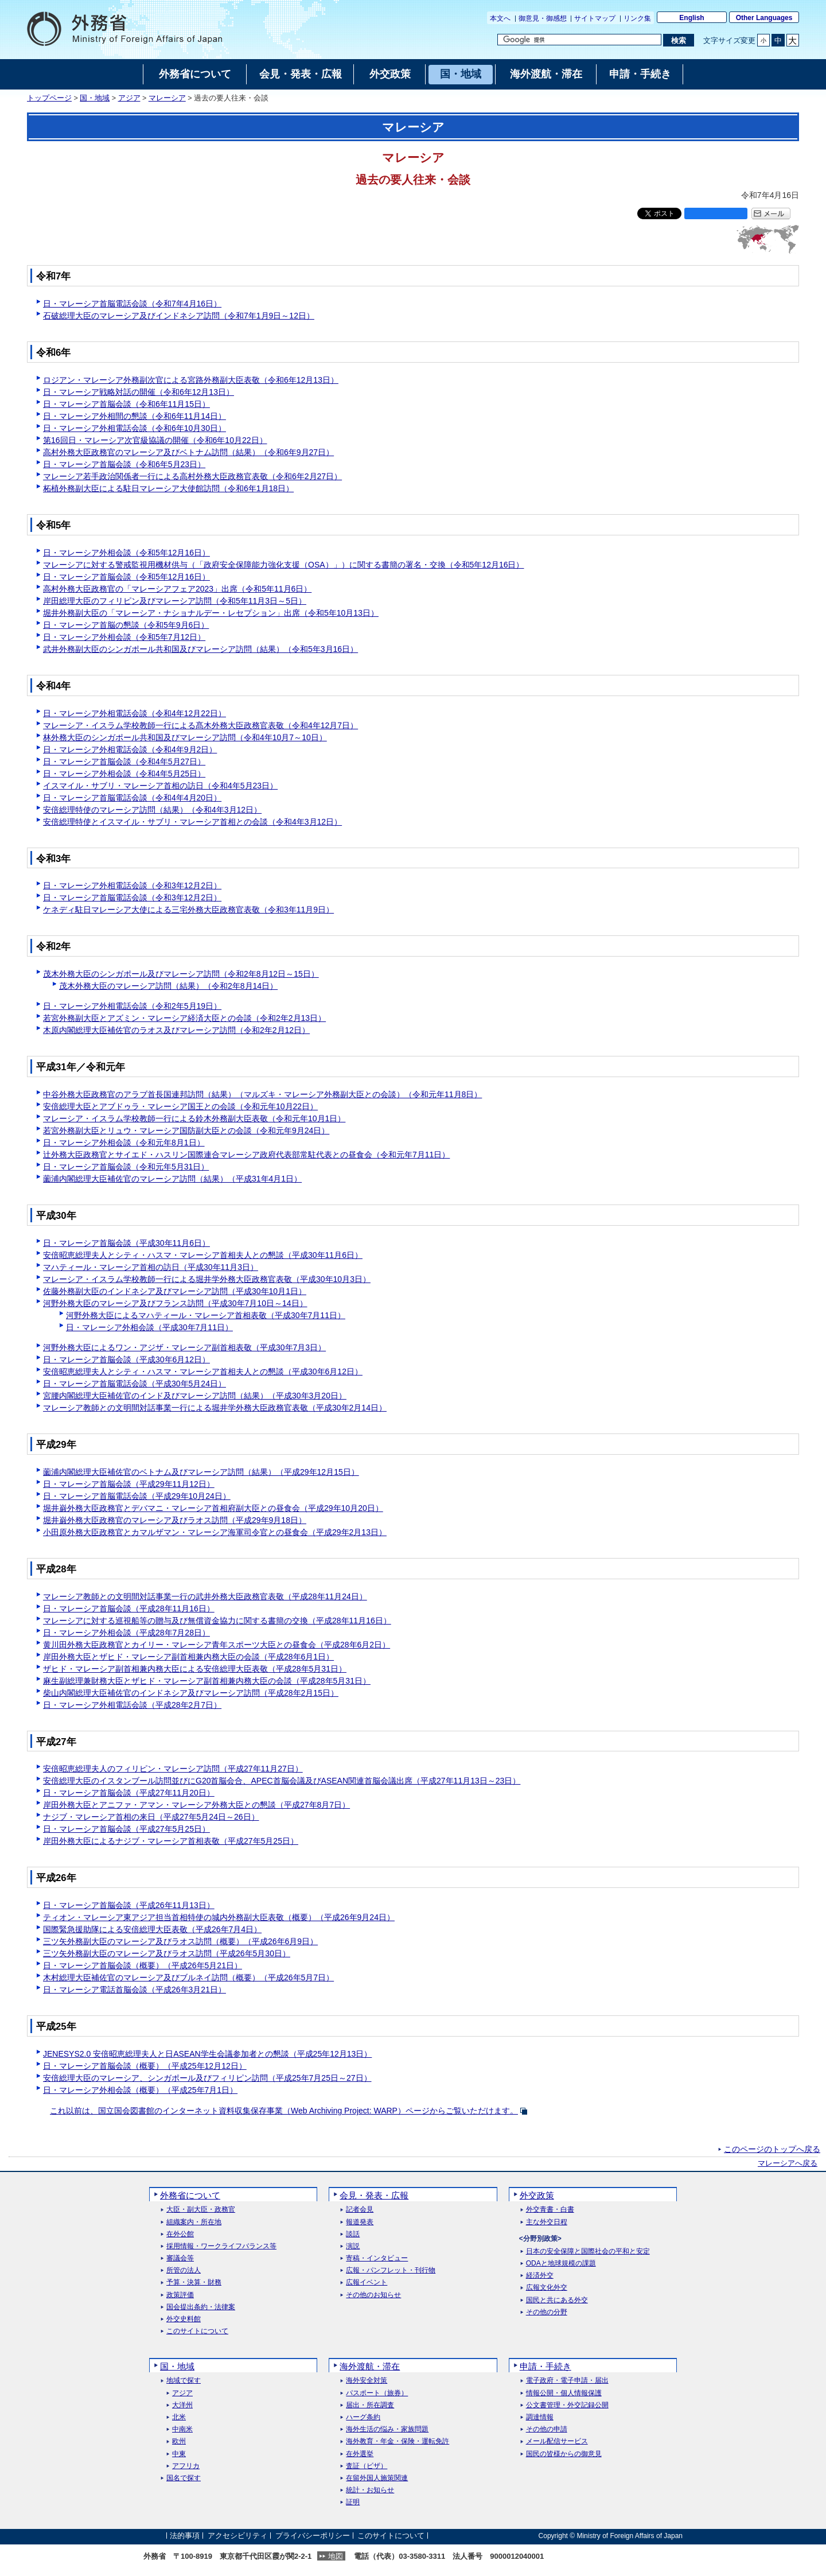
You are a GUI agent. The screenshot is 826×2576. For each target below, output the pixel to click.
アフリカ (186, 2466)
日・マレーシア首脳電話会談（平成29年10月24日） (137, 1496)
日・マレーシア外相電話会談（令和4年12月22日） (134, 713)
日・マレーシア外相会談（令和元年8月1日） (124, 1142)
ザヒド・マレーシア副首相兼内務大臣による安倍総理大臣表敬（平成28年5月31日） (194, 1668)
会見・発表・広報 (374, 2195)
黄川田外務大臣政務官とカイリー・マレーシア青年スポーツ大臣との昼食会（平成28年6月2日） (216, 1644)
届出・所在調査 (370, 2405)
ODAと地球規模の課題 (561, 2263)
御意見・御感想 (543, 18)
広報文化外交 (546, 2287)
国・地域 (95, 98)
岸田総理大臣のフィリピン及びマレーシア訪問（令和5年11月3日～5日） (174, 600)
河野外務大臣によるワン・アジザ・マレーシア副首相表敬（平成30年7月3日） (184, 1347)
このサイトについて (197, 2331)
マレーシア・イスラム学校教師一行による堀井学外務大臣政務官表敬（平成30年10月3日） (207, 1279)
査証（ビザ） (366, 2466)
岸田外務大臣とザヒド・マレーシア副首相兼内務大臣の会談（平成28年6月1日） (188, 1656)
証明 (353, 2502)
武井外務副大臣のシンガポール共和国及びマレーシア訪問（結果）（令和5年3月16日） (200, 649)
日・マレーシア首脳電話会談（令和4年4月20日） (132, 797)
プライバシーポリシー (312, 2535)
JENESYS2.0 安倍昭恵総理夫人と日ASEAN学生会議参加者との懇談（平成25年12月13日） (207, 2053)
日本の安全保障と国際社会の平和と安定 (588, 2251)
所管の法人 (183, 2270)
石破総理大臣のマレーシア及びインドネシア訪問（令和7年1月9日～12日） (178, 315)
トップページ (49, 98)
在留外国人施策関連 (377, 2478)
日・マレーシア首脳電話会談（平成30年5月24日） (134, 1383)
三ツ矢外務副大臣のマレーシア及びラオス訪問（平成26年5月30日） (166, 1953)
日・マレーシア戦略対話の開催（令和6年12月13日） (138, 392)
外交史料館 (183, 2319)
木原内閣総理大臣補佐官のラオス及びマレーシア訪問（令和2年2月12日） (176, 1030)
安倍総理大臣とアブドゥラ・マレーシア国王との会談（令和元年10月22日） (180, 1106)
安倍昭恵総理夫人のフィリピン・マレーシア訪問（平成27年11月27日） (173, 1768)
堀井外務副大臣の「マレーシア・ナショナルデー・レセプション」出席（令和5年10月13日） (211, 612)
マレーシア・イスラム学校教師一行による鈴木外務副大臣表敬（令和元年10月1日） (194, 1118)
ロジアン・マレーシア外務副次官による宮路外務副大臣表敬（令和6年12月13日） (190, 379)
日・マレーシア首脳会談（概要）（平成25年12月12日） (145, 2065)
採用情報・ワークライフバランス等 (221, 2246)
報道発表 (359, 2222)
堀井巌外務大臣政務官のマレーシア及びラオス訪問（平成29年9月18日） (174, 1520)
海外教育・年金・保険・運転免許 (397, 2441)
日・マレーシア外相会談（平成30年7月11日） (149, 1327)
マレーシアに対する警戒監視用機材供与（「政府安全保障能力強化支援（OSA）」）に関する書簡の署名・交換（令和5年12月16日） (283, 564)
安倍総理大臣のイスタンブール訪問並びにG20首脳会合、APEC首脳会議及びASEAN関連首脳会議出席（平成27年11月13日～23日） (281, 1780)
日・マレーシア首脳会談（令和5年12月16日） (126, 576)
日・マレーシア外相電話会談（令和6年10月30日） (134, 428)
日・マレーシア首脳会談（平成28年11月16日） (129, 1608)
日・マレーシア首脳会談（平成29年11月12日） (129, 1484)
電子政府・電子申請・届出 (567, 2380)
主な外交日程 (546, 2222)
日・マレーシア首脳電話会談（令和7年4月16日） (132, 303)
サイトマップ (594, 18)
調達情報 (540, 2417)
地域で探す (183, 2380)
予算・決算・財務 (193, 2282)
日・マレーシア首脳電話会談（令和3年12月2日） (132, 897)
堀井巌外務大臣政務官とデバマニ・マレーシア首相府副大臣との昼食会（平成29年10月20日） (213, 1508)
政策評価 (180, 2295)
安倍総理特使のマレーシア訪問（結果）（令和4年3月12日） (152, 809)
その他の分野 (546, 2312)
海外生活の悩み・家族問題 (387, 2429)
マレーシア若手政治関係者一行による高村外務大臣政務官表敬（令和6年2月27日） (192, 476)
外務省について (190, 2195)
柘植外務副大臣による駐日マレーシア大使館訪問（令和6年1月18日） (168, 488)
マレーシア (167, 98)
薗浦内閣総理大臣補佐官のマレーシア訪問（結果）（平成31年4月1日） (172, 1178)
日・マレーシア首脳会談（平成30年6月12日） (126, 1359)
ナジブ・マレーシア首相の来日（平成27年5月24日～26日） (151, 1816)
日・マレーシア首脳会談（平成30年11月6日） (126, 1243)
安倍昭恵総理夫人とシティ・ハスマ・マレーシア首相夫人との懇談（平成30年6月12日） (203, 1371)
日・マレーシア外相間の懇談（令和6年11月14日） (134, 416)
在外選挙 (359, 2454)
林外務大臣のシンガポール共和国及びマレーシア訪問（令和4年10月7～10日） (185, 737)
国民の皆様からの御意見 (564, 2454)
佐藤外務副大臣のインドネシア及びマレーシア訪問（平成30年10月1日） (174, 1291)
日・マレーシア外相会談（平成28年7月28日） (126, 1632)
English (691, 18)
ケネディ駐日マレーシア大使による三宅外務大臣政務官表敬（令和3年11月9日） (188, 909)
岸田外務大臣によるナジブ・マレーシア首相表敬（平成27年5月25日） (170, 1840)
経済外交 (540, 2275)
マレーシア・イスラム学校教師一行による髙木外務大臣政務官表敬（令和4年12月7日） (200, 725)
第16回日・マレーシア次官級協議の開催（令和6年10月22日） (155, 440)
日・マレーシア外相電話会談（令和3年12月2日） (132, 885)
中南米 (182, 2429)
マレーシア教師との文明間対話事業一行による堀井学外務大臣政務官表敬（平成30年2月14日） (215, 1407)
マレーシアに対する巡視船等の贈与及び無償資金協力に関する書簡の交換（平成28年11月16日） (217, 1620)
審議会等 (180, 2258)
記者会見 (359, 2209)
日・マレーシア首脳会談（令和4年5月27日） (124, 761)
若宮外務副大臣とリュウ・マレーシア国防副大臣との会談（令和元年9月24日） (186, 1130)
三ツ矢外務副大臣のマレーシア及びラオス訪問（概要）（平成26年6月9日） (180, 1941)
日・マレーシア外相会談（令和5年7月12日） (124, 637)
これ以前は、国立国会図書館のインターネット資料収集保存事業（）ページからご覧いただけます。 (284, 2110)
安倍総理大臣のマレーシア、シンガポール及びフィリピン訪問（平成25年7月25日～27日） (207, 2077)
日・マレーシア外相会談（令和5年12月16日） (126, 552)
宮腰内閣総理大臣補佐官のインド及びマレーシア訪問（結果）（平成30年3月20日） (194, 1395)
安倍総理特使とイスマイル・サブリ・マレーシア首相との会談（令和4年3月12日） (192, 821)
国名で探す (183, 2478)
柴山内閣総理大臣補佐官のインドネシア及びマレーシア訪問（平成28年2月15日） (190, 1692)
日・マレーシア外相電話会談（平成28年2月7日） (132, 1704)
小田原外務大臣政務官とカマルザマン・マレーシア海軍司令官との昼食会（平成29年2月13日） (215, 1532)
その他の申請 (546, 2429)
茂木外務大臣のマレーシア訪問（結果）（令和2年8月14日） (168, 985)
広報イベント (366, 2282)
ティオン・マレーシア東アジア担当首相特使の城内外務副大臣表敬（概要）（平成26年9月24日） (219, 1917)
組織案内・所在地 (193, 2222)
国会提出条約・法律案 (200, 2307)
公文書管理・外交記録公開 (567, 2405)
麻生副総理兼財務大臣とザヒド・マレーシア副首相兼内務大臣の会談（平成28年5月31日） (207, 1680)
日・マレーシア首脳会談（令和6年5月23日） (124, 464)
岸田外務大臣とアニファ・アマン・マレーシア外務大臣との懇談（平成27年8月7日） (196, 1804)
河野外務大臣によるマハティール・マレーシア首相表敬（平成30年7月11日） (205, 1315)
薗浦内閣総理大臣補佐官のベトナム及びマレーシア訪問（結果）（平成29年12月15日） (201, 1472)
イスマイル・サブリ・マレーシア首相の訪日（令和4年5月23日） (160, 785)
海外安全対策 (366, 2380)
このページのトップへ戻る (772, 2149)
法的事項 (185, 2535)
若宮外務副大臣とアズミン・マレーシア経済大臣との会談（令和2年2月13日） (184, 1018)
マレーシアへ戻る (787, 2163)
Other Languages (764, 18)
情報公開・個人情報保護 (564, 2393)
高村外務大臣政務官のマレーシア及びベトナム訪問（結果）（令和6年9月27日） (188, 452)
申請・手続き (545, 2366)
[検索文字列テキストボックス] (579, 39)
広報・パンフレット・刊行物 (390, 2270)
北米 (179, 2417)
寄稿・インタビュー (377, 2258)
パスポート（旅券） (377, 2393)
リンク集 (637, 18)
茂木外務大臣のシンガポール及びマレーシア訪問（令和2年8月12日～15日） (181, 973)
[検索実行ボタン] (678, 40)
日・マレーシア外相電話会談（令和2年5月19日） (132, 1006)
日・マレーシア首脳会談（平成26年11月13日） (129, 1905)
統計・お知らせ (370, 2490)
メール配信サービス (557, 2441)
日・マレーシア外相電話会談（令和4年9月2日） (130, 749)
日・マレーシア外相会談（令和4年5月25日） (124, 773)
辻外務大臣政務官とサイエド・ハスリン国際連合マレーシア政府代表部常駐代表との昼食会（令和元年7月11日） (246, 1154)
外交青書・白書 (550, 2209)
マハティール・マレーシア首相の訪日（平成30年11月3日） (150, 1267)
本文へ (500, 18)
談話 (353, 2234)
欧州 (179, 2441)
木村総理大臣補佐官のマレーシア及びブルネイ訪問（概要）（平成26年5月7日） (188, 1977)
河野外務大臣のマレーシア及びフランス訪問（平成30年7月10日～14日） (175, 1303)
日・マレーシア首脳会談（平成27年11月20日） (129, 1792)
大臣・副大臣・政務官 (200, 2209)
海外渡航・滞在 (370, 2366)
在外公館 (180, 2234)
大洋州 (182, 2405)
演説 (353, 2246)
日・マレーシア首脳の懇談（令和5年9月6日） (126, 625)
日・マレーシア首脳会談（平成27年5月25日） (126, 1828)
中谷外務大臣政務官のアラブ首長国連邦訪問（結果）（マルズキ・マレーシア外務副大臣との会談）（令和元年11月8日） (262, 1094)
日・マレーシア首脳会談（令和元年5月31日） (126, 1166)
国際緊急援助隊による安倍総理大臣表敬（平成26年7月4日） (152, 1929)
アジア (129, 98)
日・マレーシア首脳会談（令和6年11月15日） (126, 404)
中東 (179, 2454)
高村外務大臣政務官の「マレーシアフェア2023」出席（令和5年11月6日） (177, 588)
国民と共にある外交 (557, 2300)
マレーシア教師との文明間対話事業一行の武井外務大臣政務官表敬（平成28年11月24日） (205, 1596)
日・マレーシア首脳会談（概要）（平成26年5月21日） (142, 1965)
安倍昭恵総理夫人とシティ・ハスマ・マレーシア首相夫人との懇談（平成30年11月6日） (203, 1255)
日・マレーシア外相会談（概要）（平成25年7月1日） (140, 2090)
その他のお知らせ (373, 2295)
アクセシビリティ (237, 2535)
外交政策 (537, 2195)
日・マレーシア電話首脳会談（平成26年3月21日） (134, 1989)
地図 (335, 2556)
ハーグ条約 (363, 2417)
